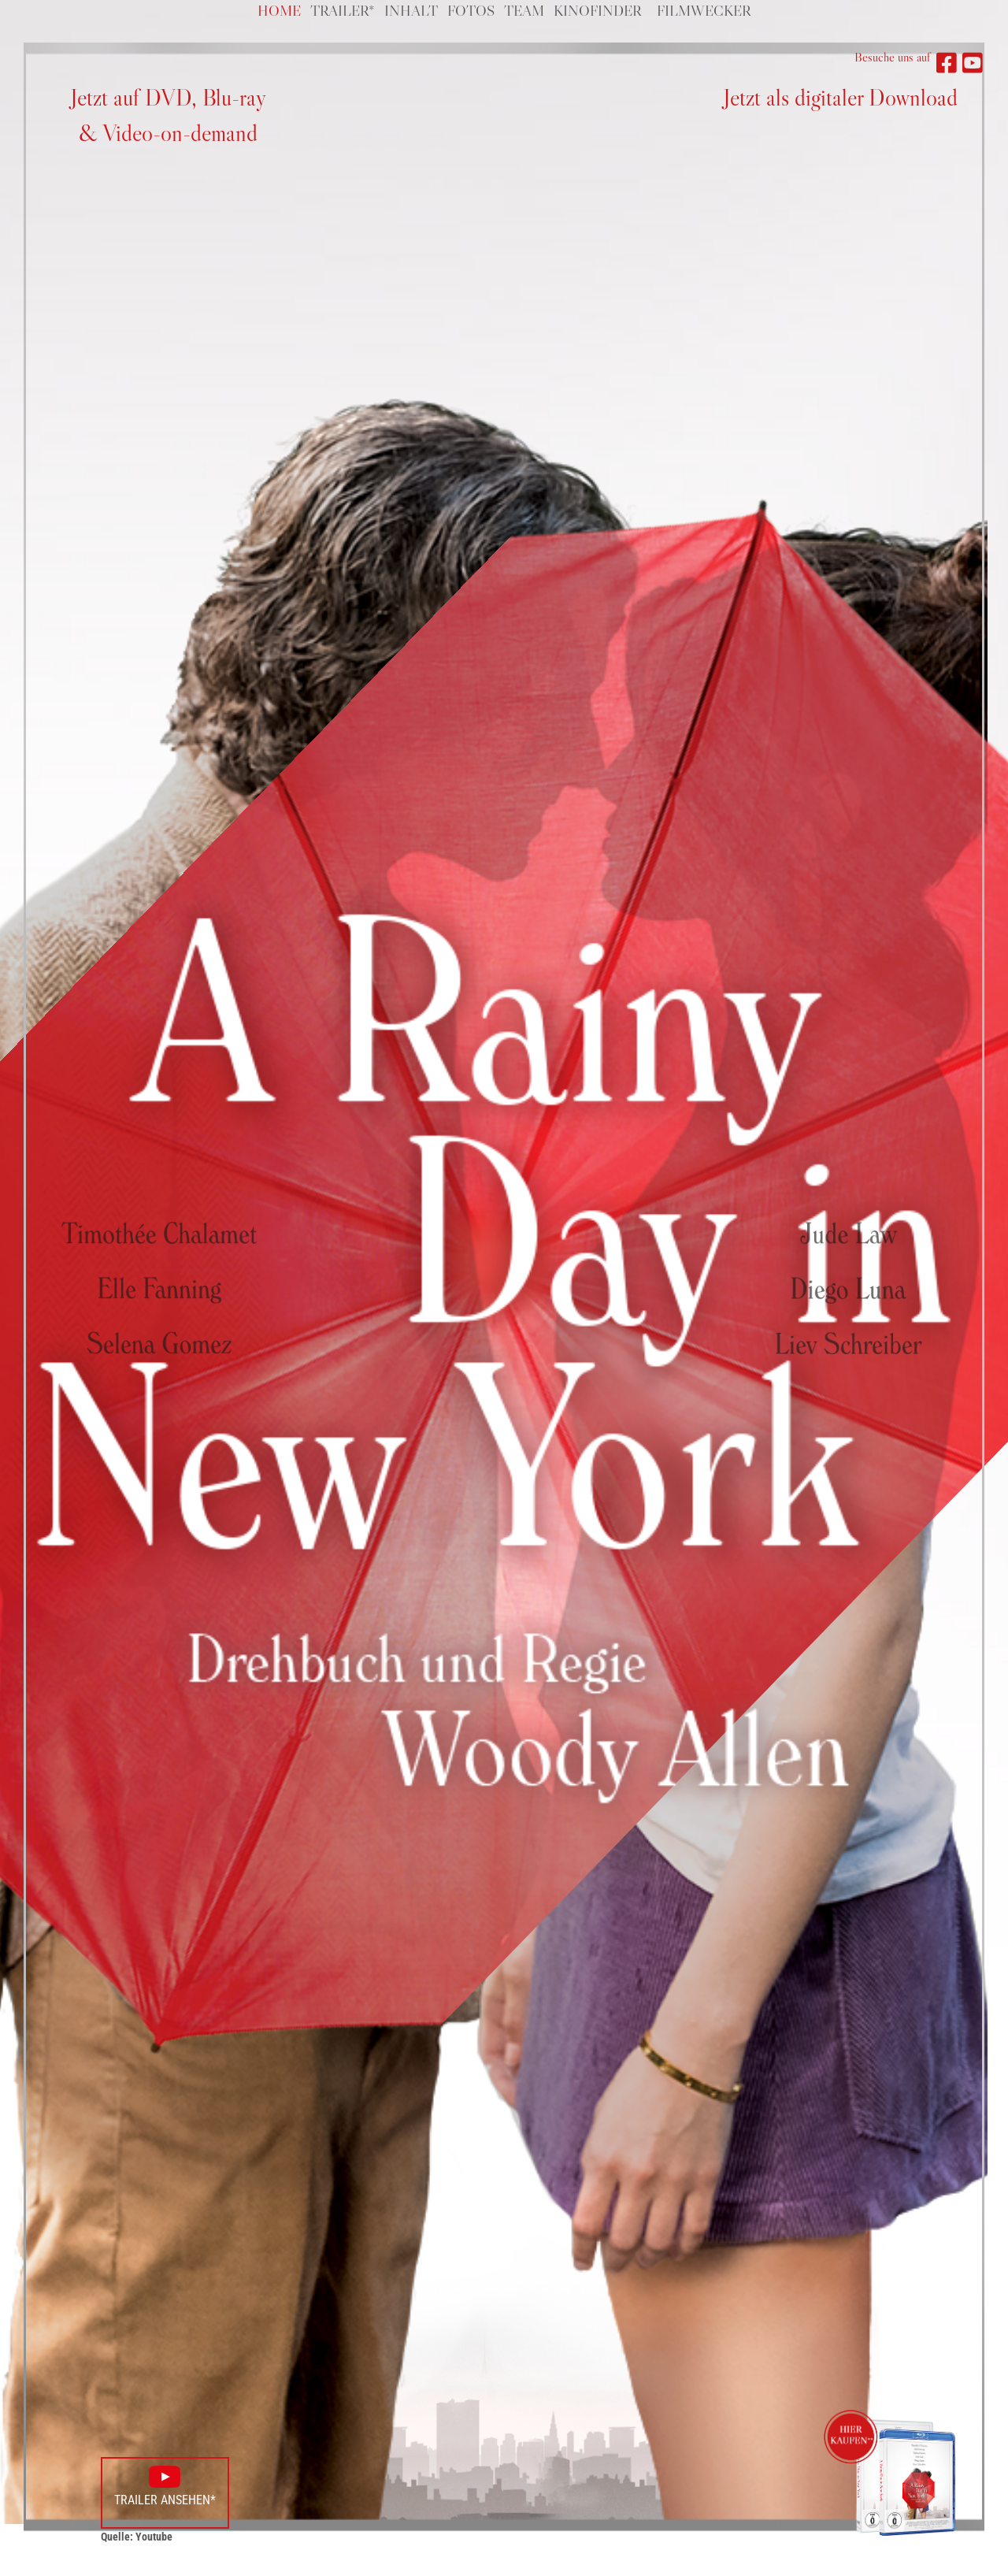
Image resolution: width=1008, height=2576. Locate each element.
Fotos (471, 11)
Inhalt (411, 11)
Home (279, 11)
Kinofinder (597, 11)
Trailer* (342, 11)
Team (524, 11)
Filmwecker (703, 11)
